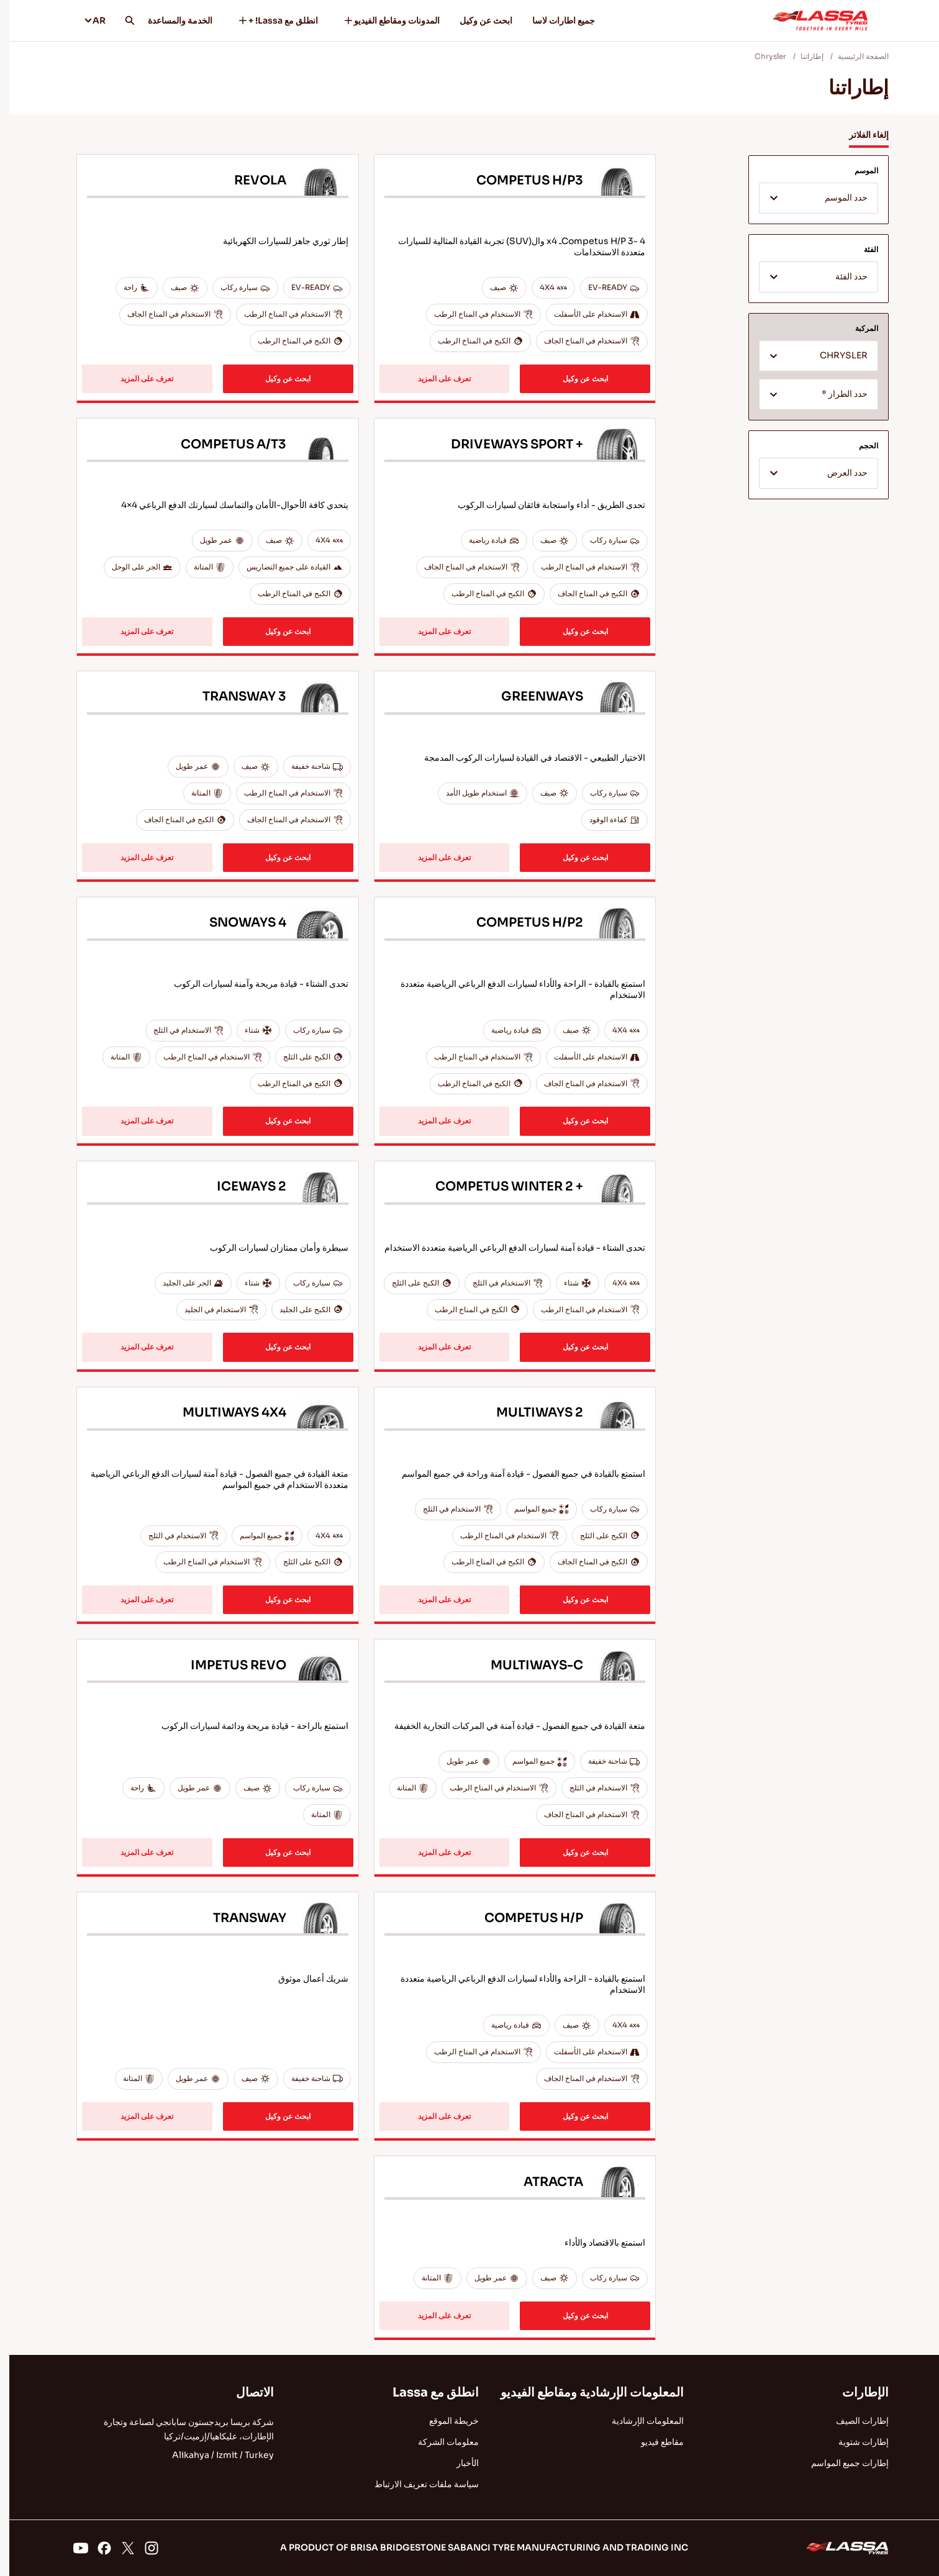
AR (85, 20)
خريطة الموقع (445, 2420)
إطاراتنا (802, 56)
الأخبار (458, 2463)
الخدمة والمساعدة (170, 20)
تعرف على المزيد (435, 378)
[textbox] (809, 199)
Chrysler (761, 56)
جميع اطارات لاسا (554, 20)
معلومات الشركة (439, 2441)
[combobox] (809, 198)
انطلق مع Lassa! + (268, 20)
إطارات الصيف (853, 2420)
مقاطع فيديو (653, 2441)
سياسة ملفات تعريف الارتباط (417, 2484)
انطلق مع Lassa (426, 2392)
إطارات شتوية (854, 2441)
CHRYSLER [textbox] (834, 355)
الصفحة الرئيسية (853, 56)
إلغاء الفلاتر (859, 134)
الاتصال (246, 2392)
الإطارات (856, 2392)
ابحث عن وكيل (476, 20)
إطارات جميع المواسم (840, 2463)
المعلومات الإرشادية (638, 2420)
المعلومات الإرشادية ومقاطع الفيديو (582, 2392)
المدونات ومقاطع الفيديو (381, 20)
